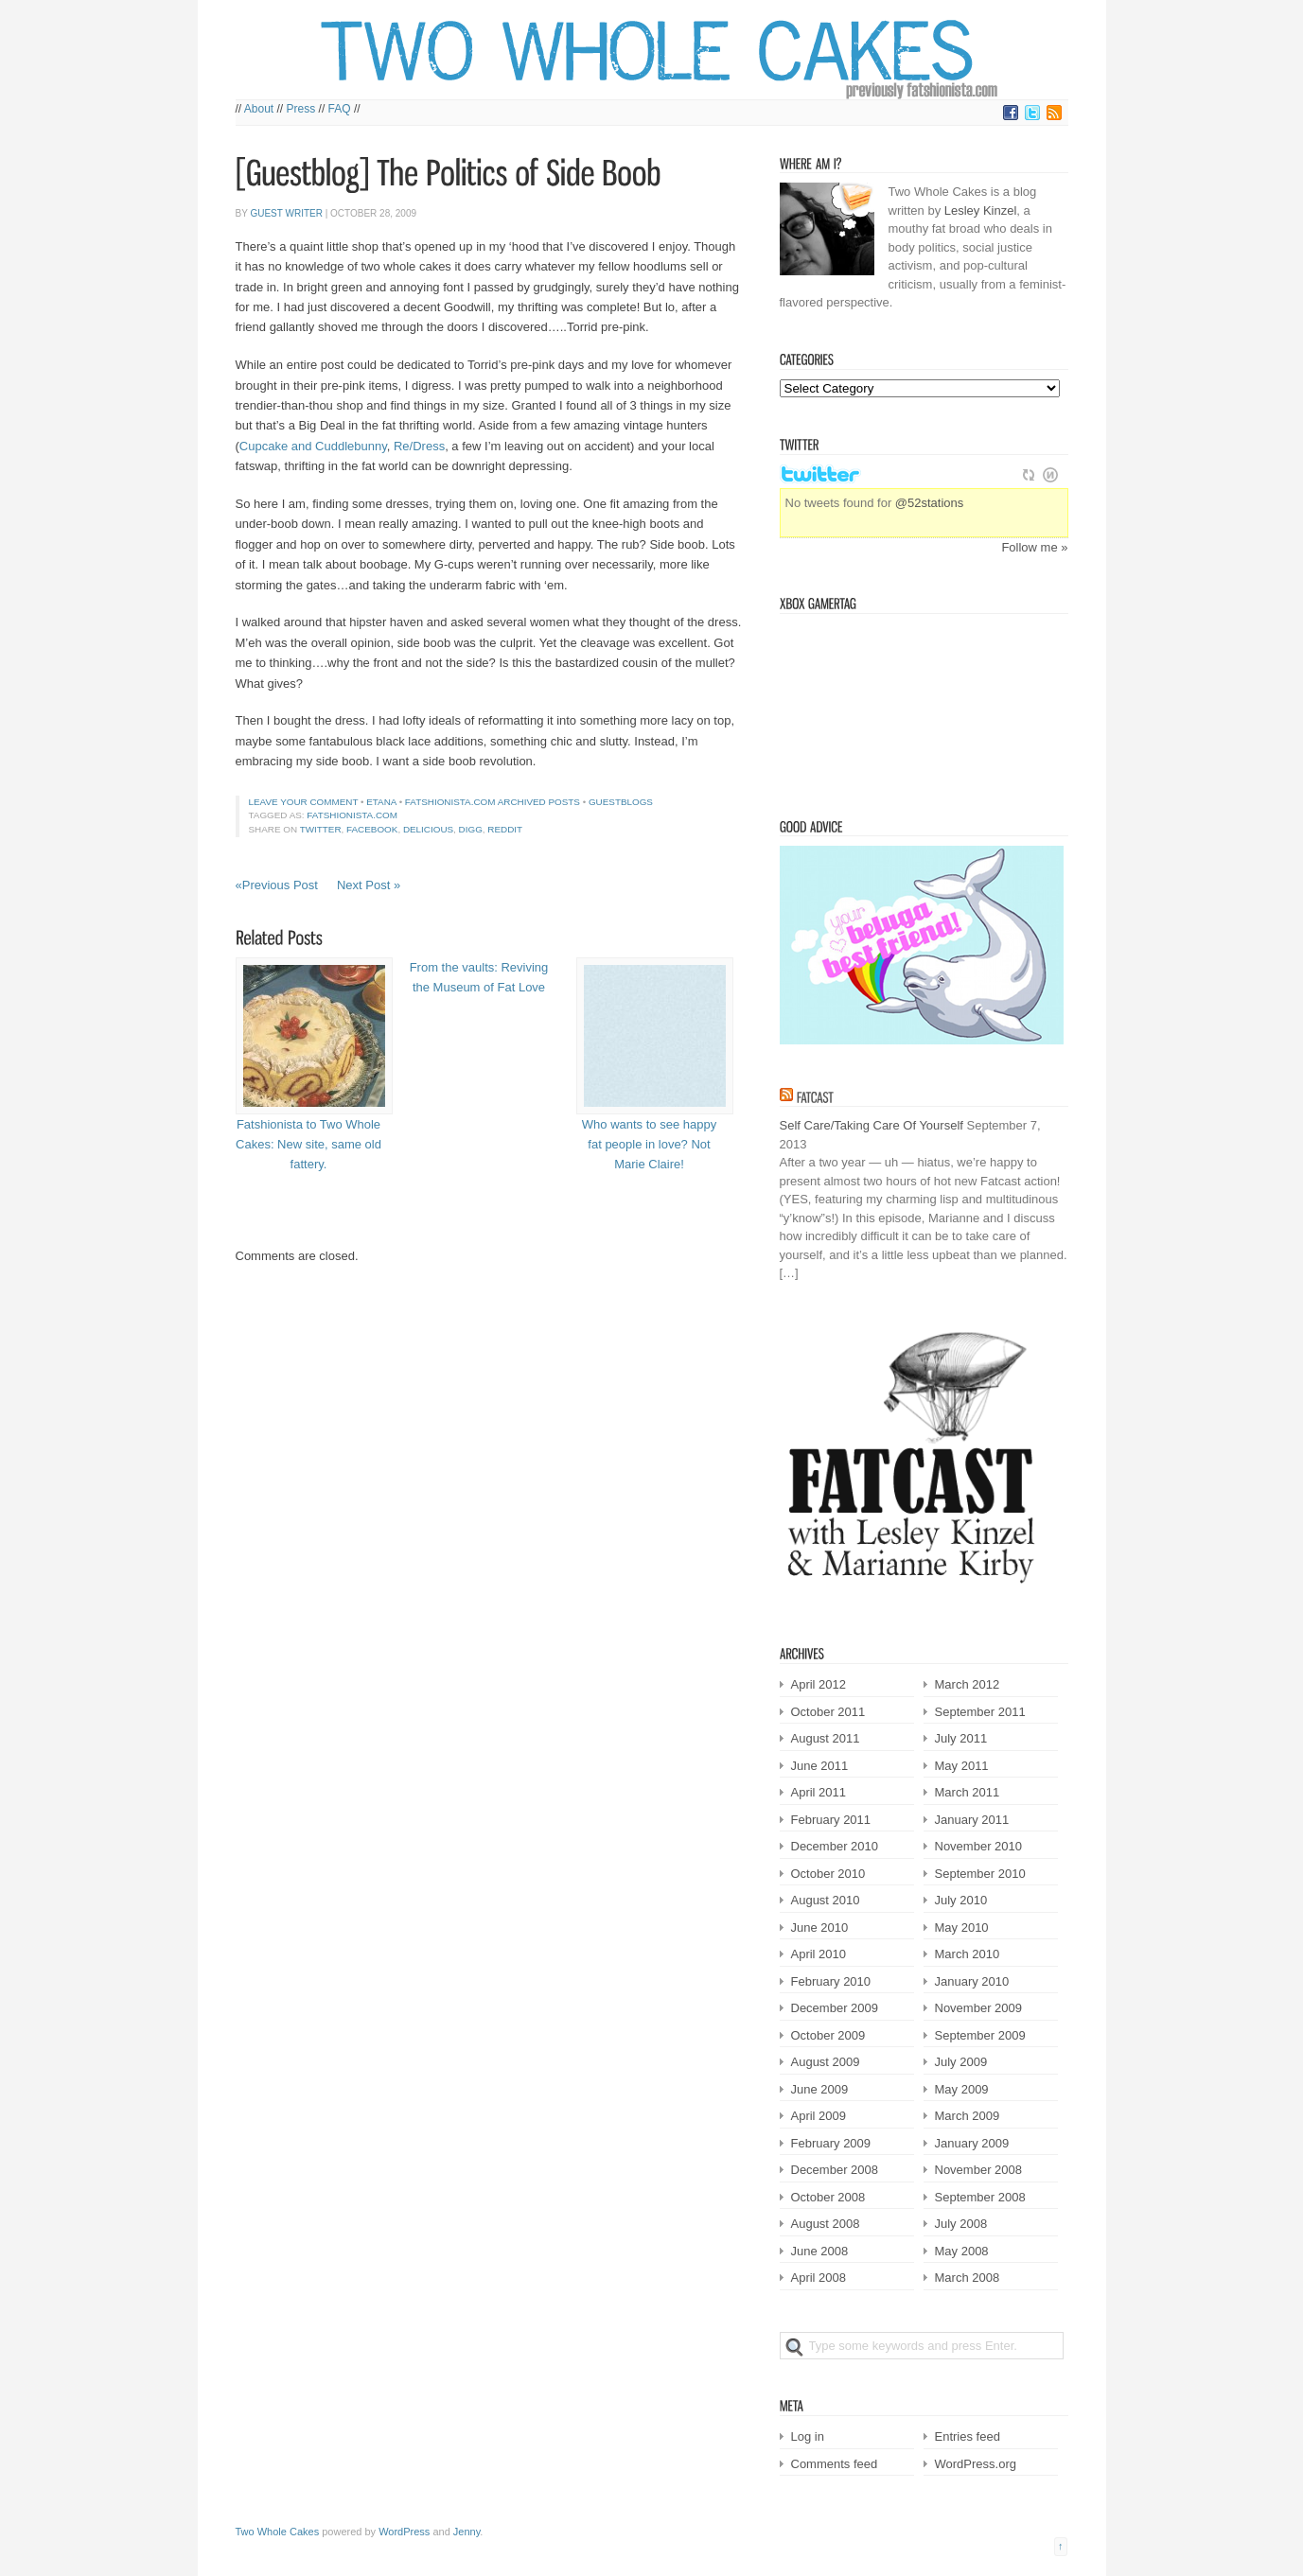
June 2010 (820, 1927)
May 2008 (962, 2251)
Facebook (371, 829)
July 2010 (961, 1900)
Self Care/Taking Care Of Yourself (871, 1125)
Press (301, 108)
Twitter (321, 829)
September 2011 (980, 1712)
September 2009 (980, 2035)
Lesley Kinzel (980, 210)
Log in (807, 2436)
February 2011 (831, 1820)
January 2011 (972, 1820)
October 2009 (828, 2035)
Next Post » (368, 885)
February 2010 (831, 1981)
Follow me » (1034, 547)
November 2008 (979, 2170)
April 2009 (819, 2116)
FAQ (339, 108)
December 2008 (835, 2170)
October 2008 (828, 2197)
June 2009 (820, 2089)
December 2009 (835, 2008)
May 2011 (962, 1766)
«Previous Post (277, 885)
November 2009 (979, 2008)
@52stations (929, 503)
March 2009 (967, 2116)
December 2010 (835, 1846)
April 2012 (819, 1684)
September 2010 (980, 1873)
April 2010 (819, 1954)
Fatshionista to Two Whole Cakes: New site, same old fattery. (308, 1144)
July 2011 (961, 1738)
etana (381, 802)
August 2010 (825, 1900)
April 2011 (819, 1792)
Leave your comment (304, 802)
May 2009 (962, 2089)
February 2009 (831, 2143)
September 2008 (980, 2197)
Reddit (504, 829)
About (258, 108)
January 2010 (972, 1981)
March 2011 (967, 1792)
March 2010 (967, 1954)
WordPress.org (975, 2464)
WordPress (404, 2531)
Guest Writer (286, 213)
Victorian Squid (876, 707)
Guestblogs (621, 802)
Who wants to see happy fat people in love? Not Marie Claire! (649, 1144)
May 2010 (962, 1927)
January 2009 (972, 2143)
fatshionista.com (352, 815)
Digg (471, 829)
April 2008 (819, 2277)
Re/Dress (419, 446)
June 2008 (820, 2251)
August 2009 (825, 2062)
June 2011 (820, 1766)
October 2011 (828, 1712)
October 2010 (828, 1873)
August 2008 (825, 2224)
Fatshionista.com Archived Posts (492, 802)
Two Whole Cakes (278, 2531)
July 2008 (961, 2224)
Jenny (467, 2531)
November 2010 (979, 1846)
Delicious (428, 829)
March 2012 (967, 1684)
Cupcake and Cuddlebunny (313, 446)
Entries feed (967, 2436)
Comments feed (834, 2464)
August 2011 (825, 1738)
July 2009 (961, 2062)
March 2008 (967, 2277)
